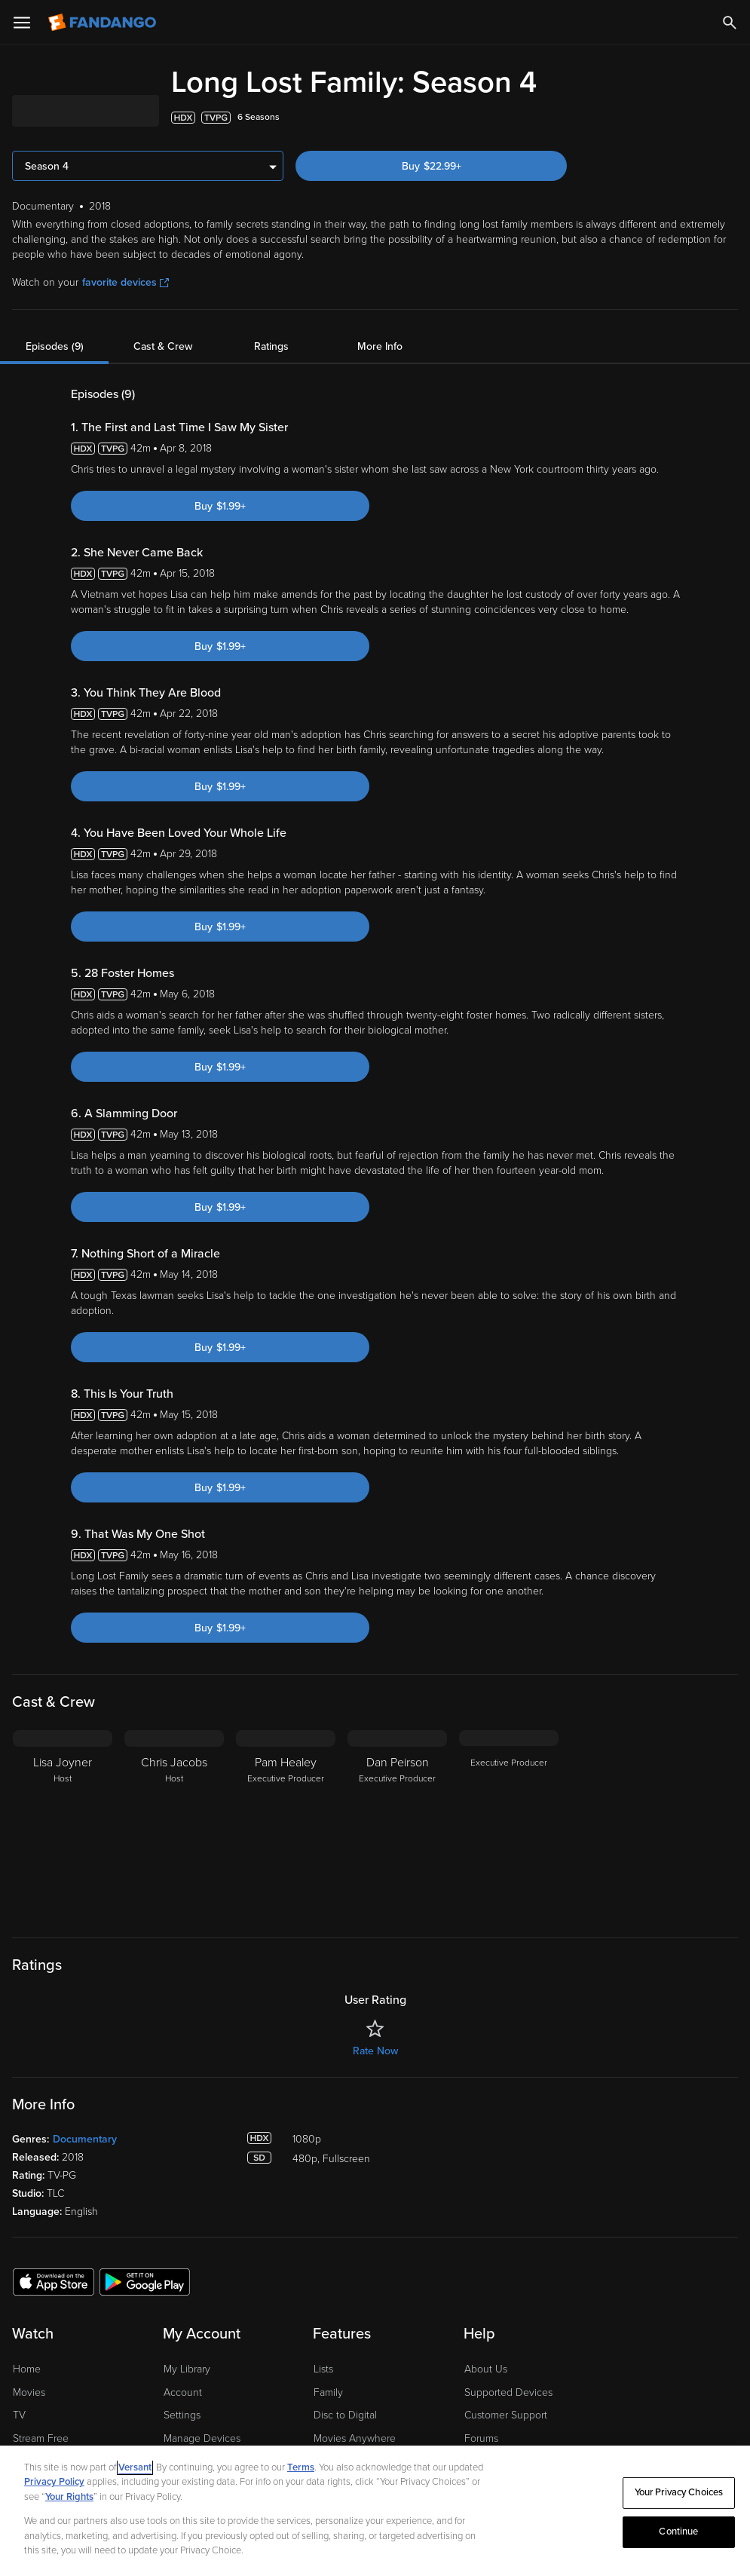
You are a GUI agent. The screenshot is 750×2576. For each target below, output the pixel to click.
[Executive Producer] (508, 1824)
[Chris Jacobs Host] (174, 1824)
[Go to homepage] (103, 23)
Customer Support (505, 2415)
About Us (485, 2369)
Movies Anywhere (355, 2438)
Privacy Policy (54, 2482)
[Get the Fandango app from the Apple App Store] (53, 2281)
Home (27, 2369)
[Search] (729, 23)
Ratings (271, 346)
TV (19, 2415)
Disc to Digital (345, 2415)
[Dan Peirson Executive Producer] (397, 1824)
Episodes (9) (55, 346)
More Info (380, 346)
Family (328, 2392)
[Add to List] (730, 117)
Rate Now (375, 2051)
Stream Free (41, 2438)
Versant (135, 2467)
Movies (29, 2392)
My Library (187, 2369)
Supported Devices (508, 2392)
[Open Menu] (21, 22)
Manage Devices (202, 2438)
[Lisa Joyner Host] (62, 1824)
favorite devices (125, 282)
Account (183, 2392)
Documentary (85, 2139)
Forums (481, 2438)
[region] (375, 2511)
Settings (182, 2415)
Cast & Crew (162, 346)
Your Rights (69, 2497)
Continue (678, 2531)
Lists (323, 2369)
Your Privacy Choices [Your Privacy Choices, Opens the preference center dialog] (679, 2492)
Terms (300, 2467)
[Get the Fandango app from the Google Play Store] (145, 2281)
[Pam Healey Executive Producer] (285, 1824)
